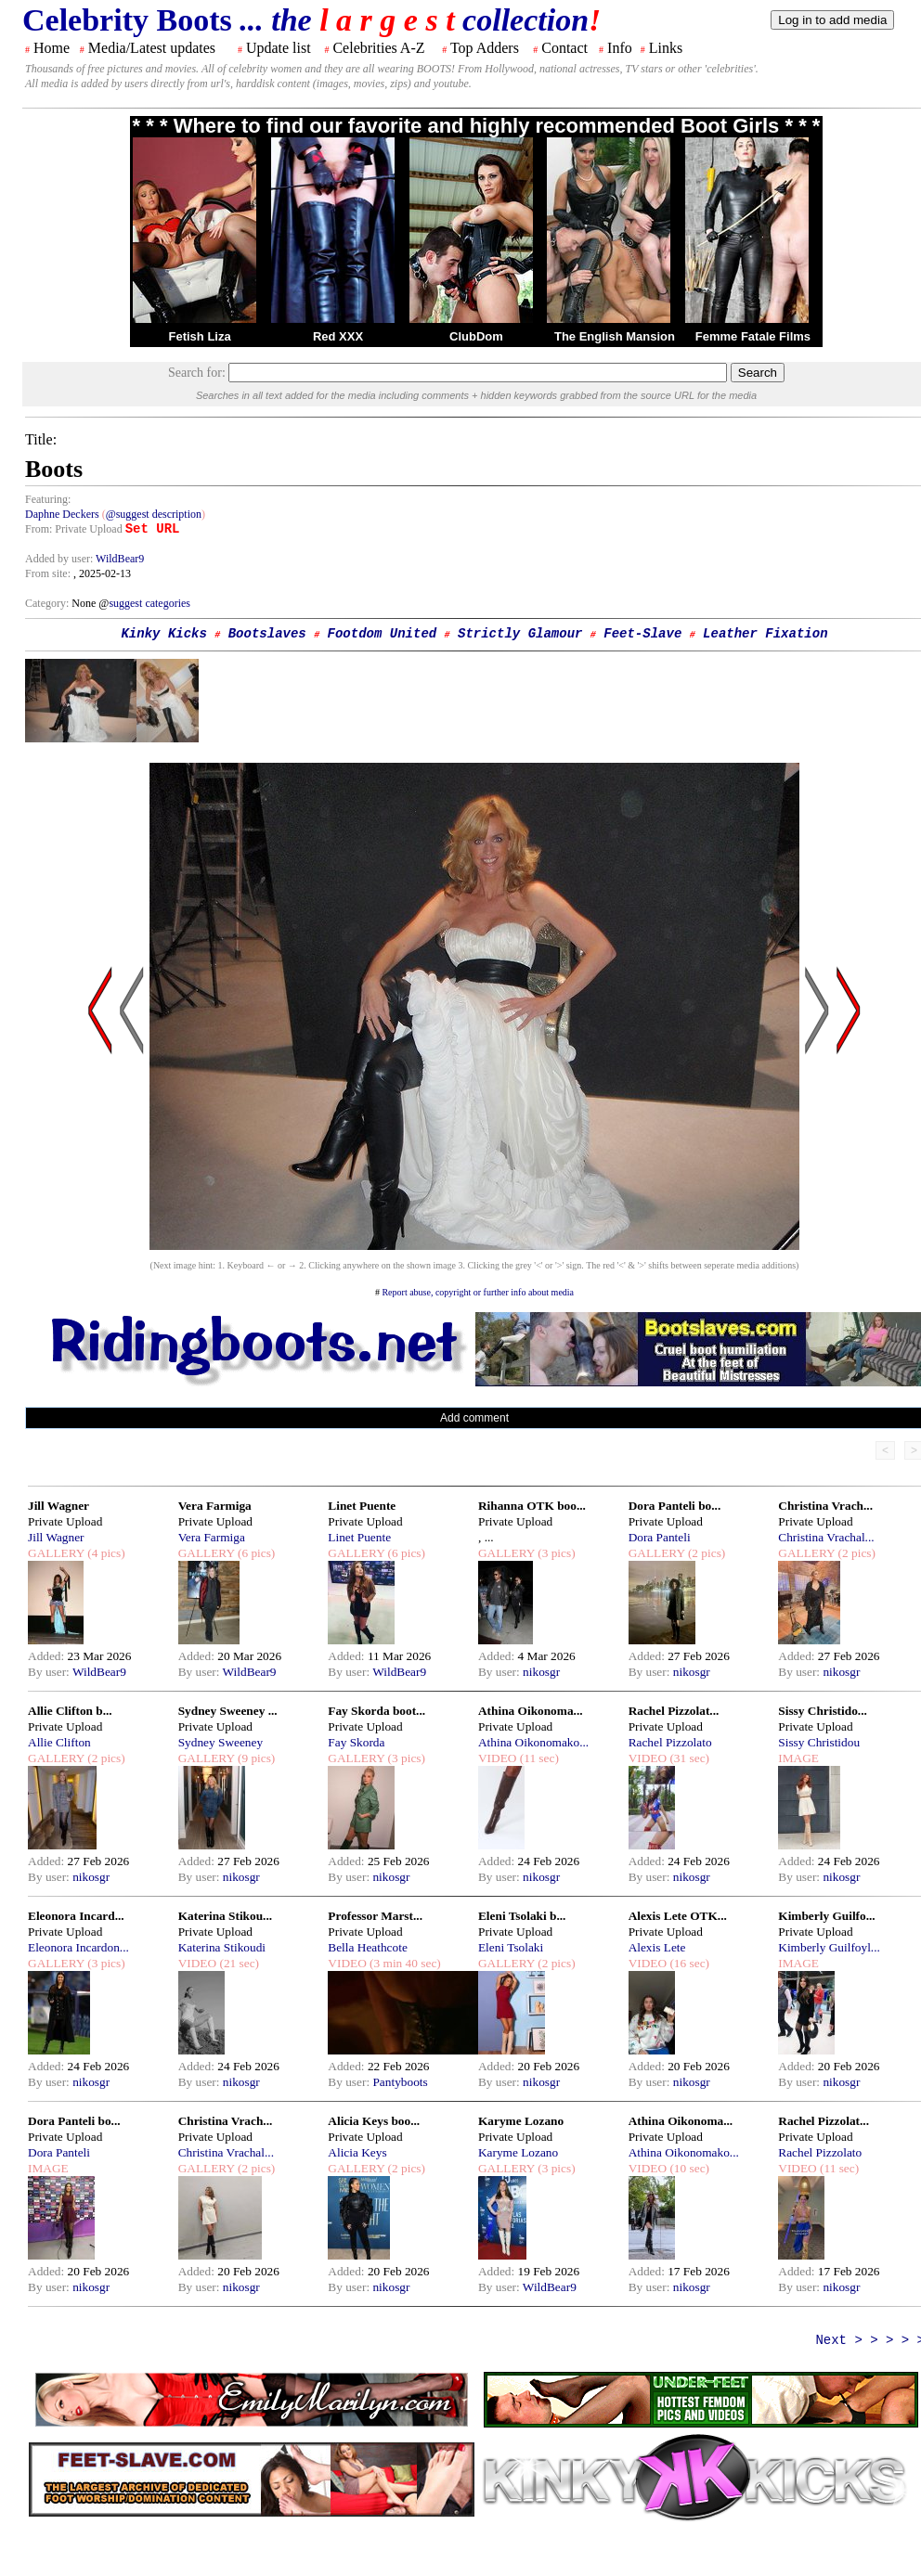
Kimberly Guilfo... (826, 1916)
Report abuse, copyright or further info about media (478, 1292)
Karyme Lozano (521, 2121)
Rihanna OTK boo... (532, 1506)
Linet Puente (362, 1506)
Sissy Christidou (819, 1742)
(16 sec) (688, 1963)
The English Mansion (614, 336)
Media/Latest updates (151, 48)
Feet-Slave (642, 633)
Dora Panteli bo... (675, 1506)
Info (619, 48)
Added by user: (60, 558)
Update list (278, 48)
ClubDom (476, 336)
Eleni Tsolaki (510, 1947)
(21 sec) (237, 1963)
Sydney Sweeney (220, 1742)
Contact (564, 48)
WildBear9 (120, 558)
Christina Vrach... (825, 1506)
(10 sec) (688, 2168)
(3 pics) (555, 1553)
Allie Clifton (59, 1742)
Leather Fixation (765, 633)
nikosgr (541, 1672)
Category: (48, 603)
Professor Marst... (375, 1916)
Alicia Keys (357, 2152)
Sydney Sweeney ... (228, 1711)
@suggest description (153, 514)
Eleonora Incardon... (78, 1947)
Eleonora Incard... (76, 1916)
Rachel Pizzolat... (674, 1711)
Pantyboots (399, 2082)
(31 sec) (688, 1758)
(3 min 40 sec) (404, 1963)
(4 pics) (104, 1553)
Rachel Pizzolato (670, 1742)
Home (51, 48)
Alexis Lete (657, 1947)
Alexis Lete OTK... (678, 1916)
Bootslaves (267, 633)
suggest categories (149, 603)
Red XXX (338, 336)
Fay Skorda (356, 1742)
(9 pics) (255, 1758)
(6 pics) (255, 1553)
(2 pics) (705, 1553)
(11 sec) (537, 1758)
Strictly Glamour (520, 633)
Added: (48, 1656)
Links (665, 48)
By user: (50, 1672)
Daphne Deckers (62, 514)
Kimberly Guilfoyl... (829, 1947)
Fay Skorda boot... (376, 1711)
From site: (48, 573)
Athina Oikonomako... (533, 1742)
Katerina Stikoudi (222, 1947)
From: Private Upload (74, 528)
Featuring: (48, 499)
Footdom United (382, 633)
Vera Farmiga (215, 1506)
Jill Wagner (58, 1506)
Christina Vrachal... (826, 1537)
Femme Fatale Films (753, 336)
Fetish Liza (199, 336)
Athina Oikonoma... (530, 1711)
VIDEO (497, 1758)
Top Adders (484, 48)
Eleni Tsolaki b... (521, 1916)
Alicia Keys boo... (374, 2121)
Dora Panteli (660, 1537)
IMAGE (798, 1758)
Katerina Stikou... (225, 1916)
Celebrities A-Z (378, 48)
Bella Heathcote (367, 1947)
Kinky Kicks (163, 633)
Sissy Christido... (822, 1711)
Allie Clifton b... (70, 1711)
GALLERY (56, 1553)
